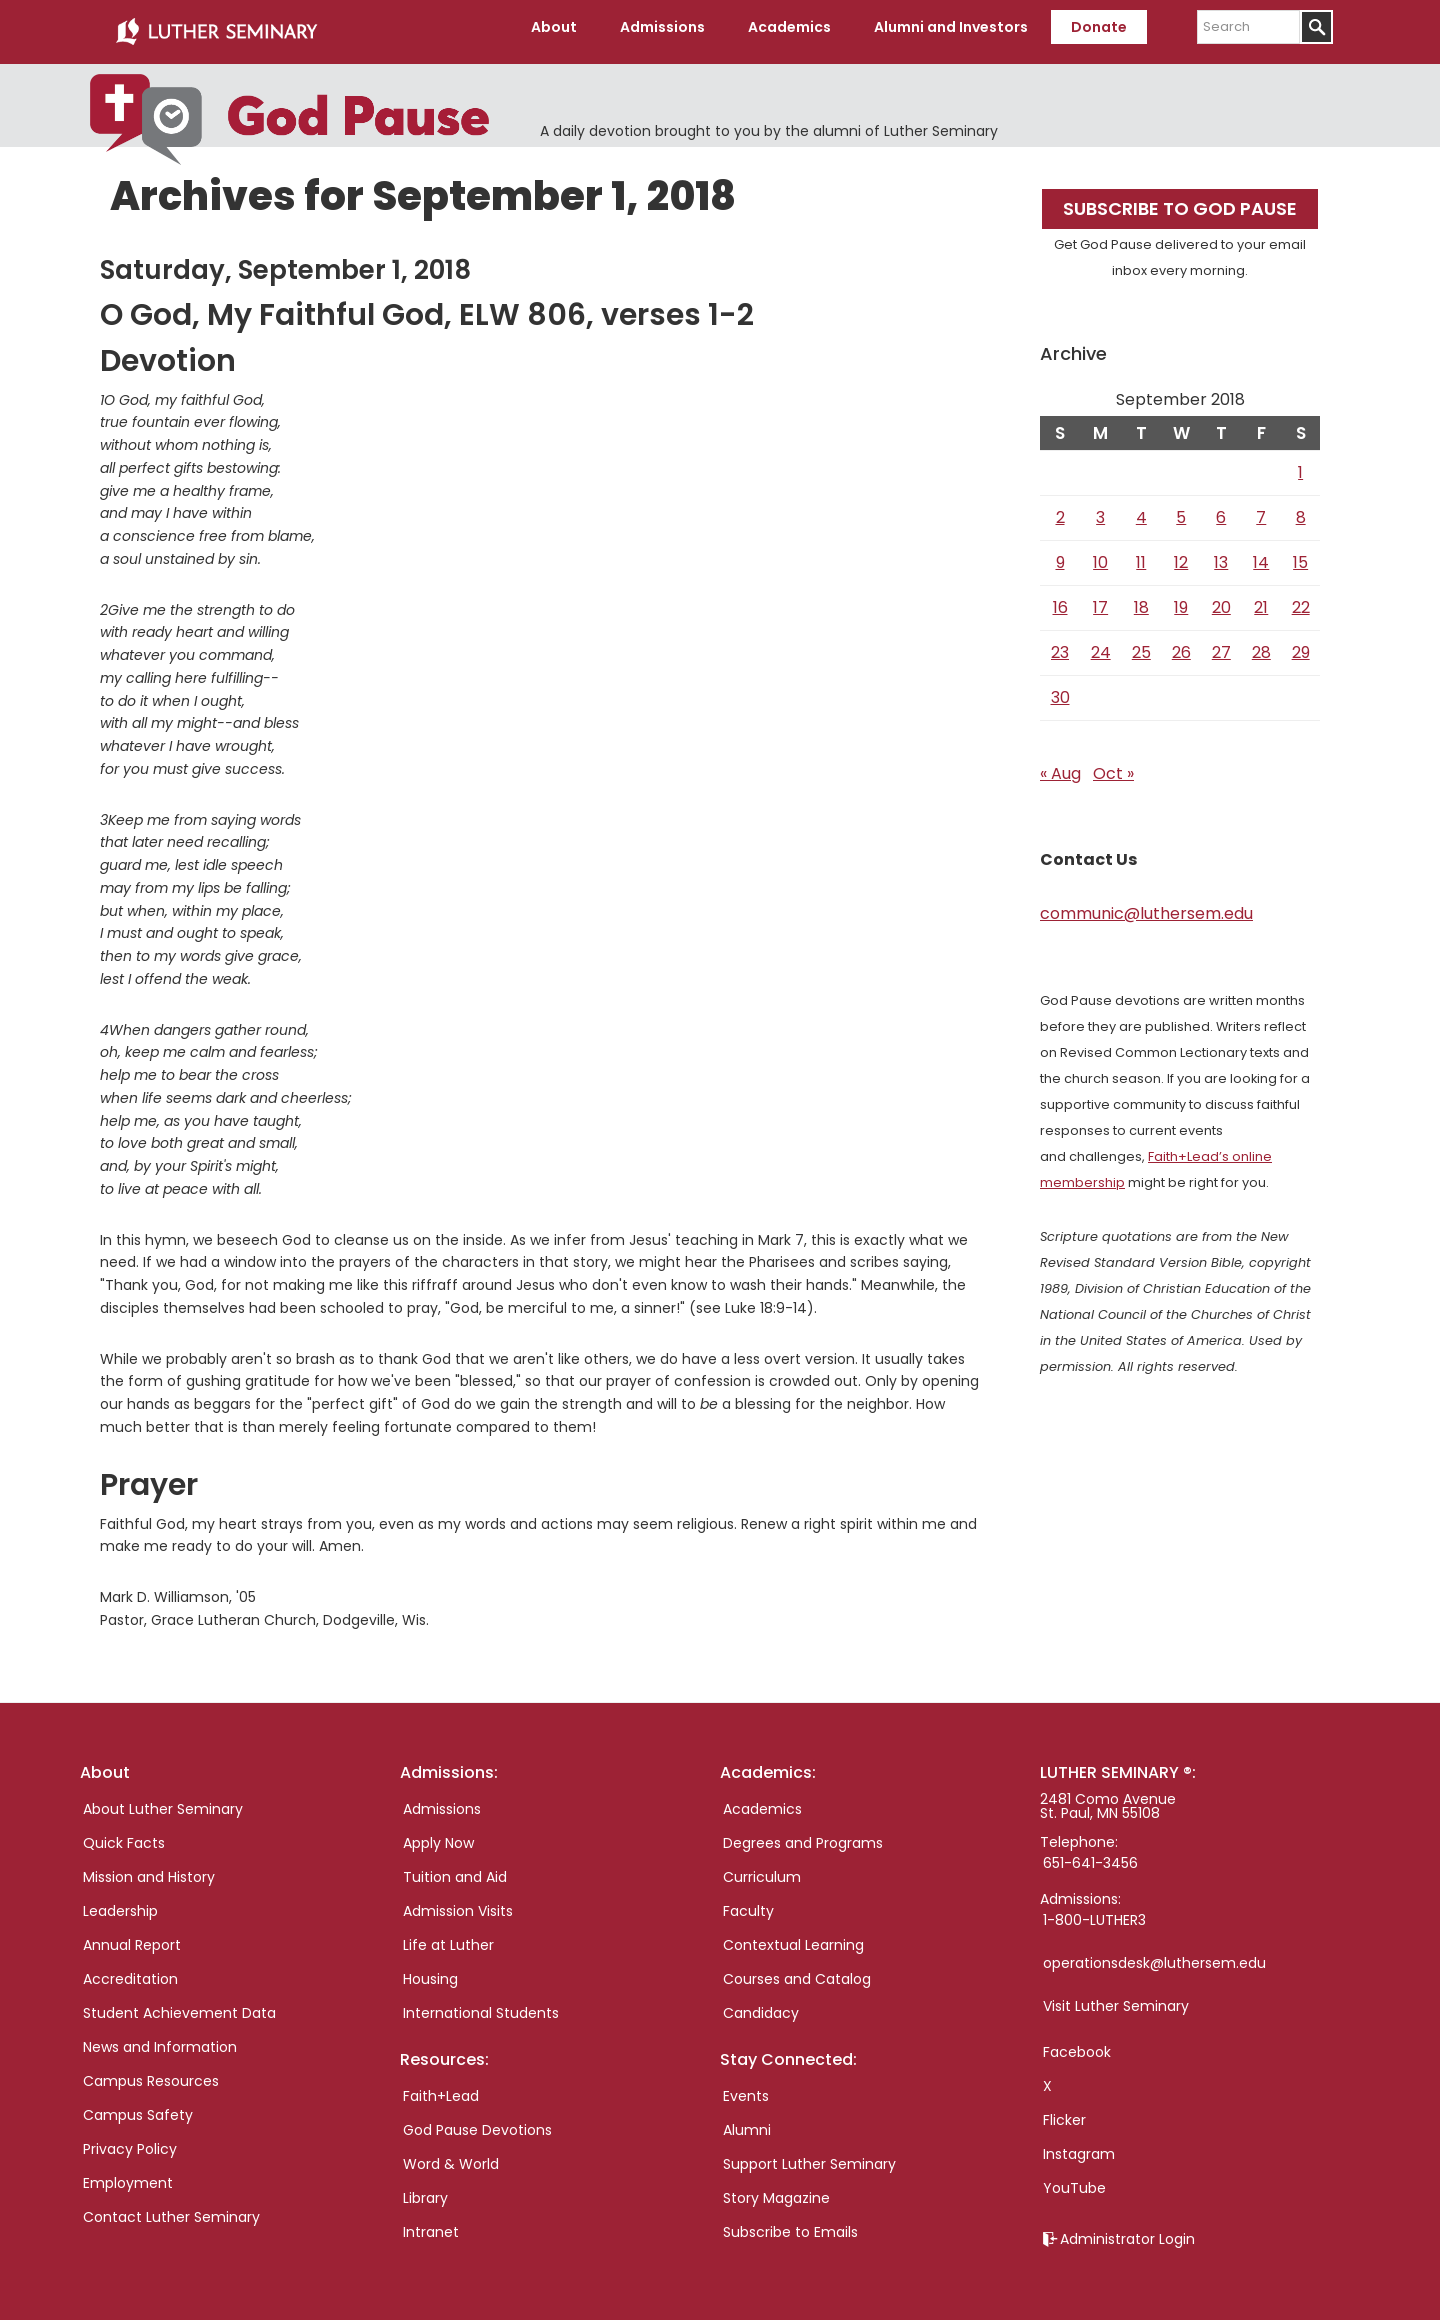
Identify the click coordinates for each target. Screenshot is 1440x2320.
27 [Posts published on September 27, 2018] (1221, 644)
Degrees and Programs (803, 1834)
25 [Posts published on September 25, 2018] (1141, 644)
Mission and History (149, 1868)
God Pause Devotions (477, 2121)
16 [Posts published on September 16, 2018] (1060, 599)
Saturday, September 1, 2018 (285, 262)
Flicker (1064, 2111)
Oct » (1113, 765)
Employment (128, 2174)
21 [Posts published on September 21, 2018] (1261, 599)
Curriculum (762, 1868)
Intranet (431, 2223)
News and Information (160, 2038)
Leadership (120, 1902)
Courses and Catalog (797, 1970)
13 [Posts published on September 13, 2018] (1221, 554)
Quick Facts (124, 1834)
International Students (481, 2004)
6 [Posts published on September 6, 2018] (1221, 509)
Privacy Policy (130, 2140)
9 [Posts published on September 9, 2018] (1060, 554)
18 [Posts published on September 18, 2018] (1141, 599)
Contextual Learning (793, 1936)
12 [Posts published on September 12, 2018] (1181, 554)
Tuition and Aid (455, 1868)
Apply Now (438, 1834)
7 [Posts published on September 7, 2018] (1261, 509)
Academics (762, 1800)
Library (425, 2189)
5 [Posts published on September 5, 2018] (1181, 509)
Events (746, 2087)
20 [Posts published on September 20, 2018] (1221, 599)
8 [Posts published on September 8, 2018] (1301, 509)
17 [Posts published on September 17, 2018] (1100, 599)
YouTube (1074, 2179)
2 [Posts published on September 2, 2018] (1060, 509)
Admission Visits (458, 1902)
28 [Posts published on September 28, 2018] (1261, 644)
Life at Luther (448, 1936)
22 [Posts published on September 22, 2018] (1301, 599)
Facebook (1077, 2043)
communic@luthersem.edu (1146, 905)
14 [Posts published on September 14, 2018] (1261, 554)
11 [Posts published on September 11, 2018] (1141, 554)
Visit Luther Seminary (1116, 1997)
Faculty (748, 1902)
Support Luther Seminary (809, 2155)
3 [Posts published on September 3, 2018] (1100, 509)
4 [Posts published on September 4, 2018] (1141, 509)
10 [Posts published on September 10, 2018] (1100, 554)
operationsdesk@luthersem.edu (1154, 1954)
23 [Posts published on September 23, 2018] (1060, 644)
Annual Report (132, 1936)
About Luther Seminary (163, 1800)
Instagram (1079, 2145)
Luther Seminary (216, 28)
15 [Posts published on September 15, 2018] (1300, 554)
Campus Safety (138, 2106)
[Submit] (1316, 27)
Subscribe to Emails (790, 2223)
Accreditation (130, 1970)
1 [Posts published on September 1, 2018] (1300, 464)
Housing (430, 1970)
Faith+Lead (441, 2087)
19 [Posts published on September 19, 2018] (1181, 599)
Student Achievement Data (179, 2004)
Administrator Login (1127, 2230)
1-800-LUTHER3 (1094, 1911)
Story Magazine (776, 2189)
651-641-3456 (1090, 1854)
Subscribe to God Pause (1180, 200)
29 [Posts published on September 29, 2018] (1301, 644)
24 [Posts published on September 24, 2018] (1101, 644)
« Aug (1060, 765)
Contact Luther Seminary (171, 2208)
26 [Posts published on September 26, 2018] (1181, 644)
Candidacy (761, 2004)
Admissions (442, 1800)
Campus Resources (151, 2072)
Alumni (747, 2121)
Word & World (451, 2155)
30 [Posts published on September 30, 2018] (1060, 689)
